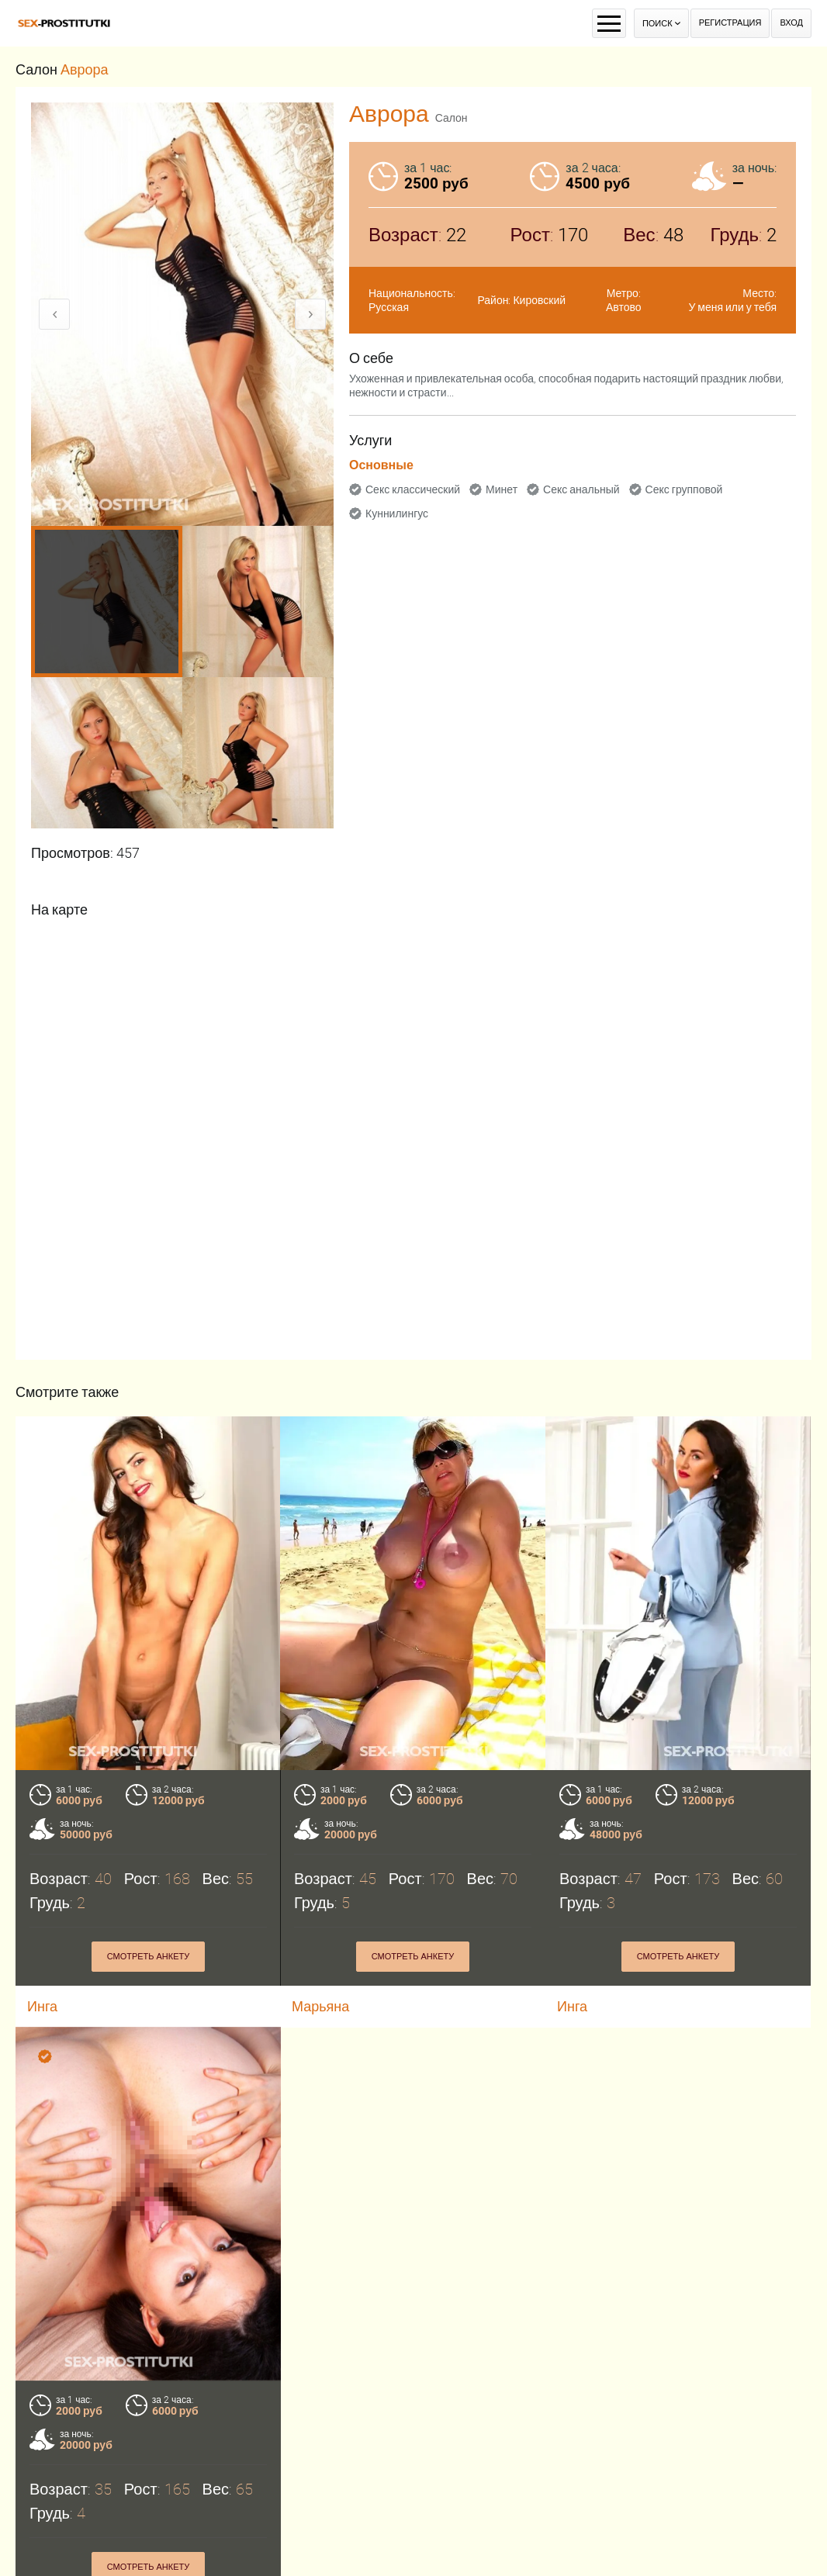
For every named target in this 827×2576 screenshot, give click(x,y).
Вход (791, 23)
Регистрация (730, 23)
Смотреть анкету (148, 1957)
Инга (572, 2006)
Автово (624, 307)
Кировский (539, 300)
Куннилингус (396, 513)
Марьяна (320, 2006)
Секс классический (412, 489)
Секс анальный (581, 489)
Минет (501, 489)
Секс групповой (684, 489)
